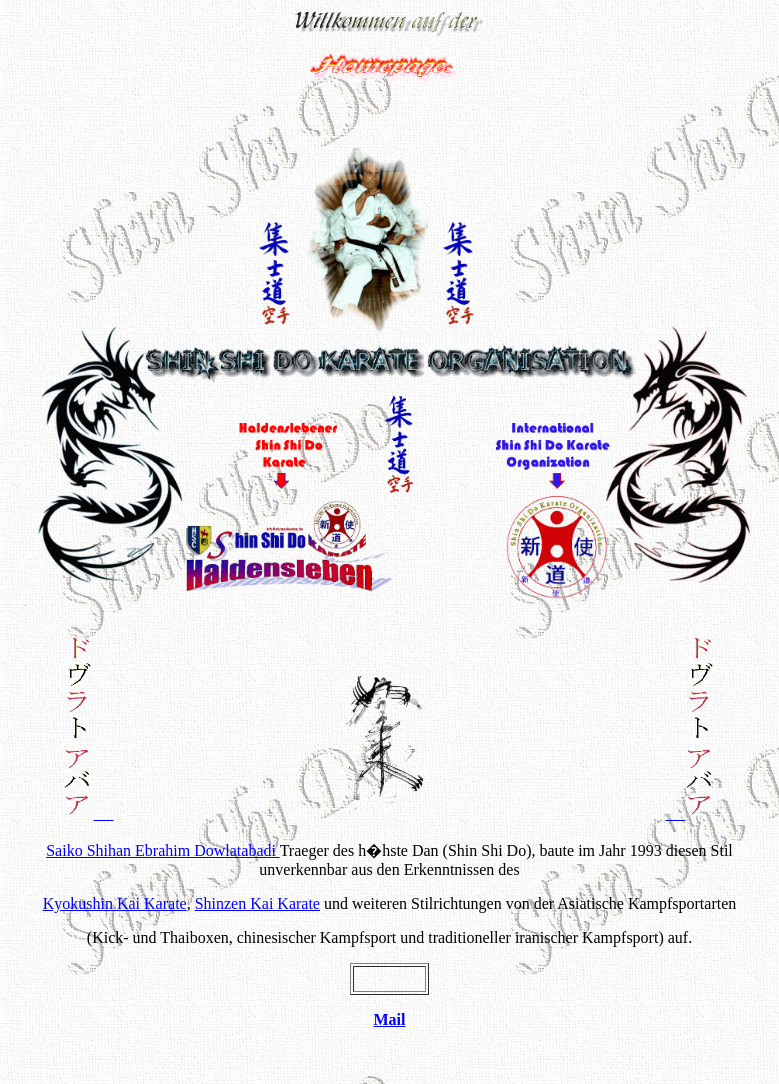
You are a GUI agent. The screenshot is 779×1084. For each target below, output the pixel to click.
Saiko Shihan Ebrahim (161, 850)
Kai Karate (115, 903)
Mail (390, 1019)
